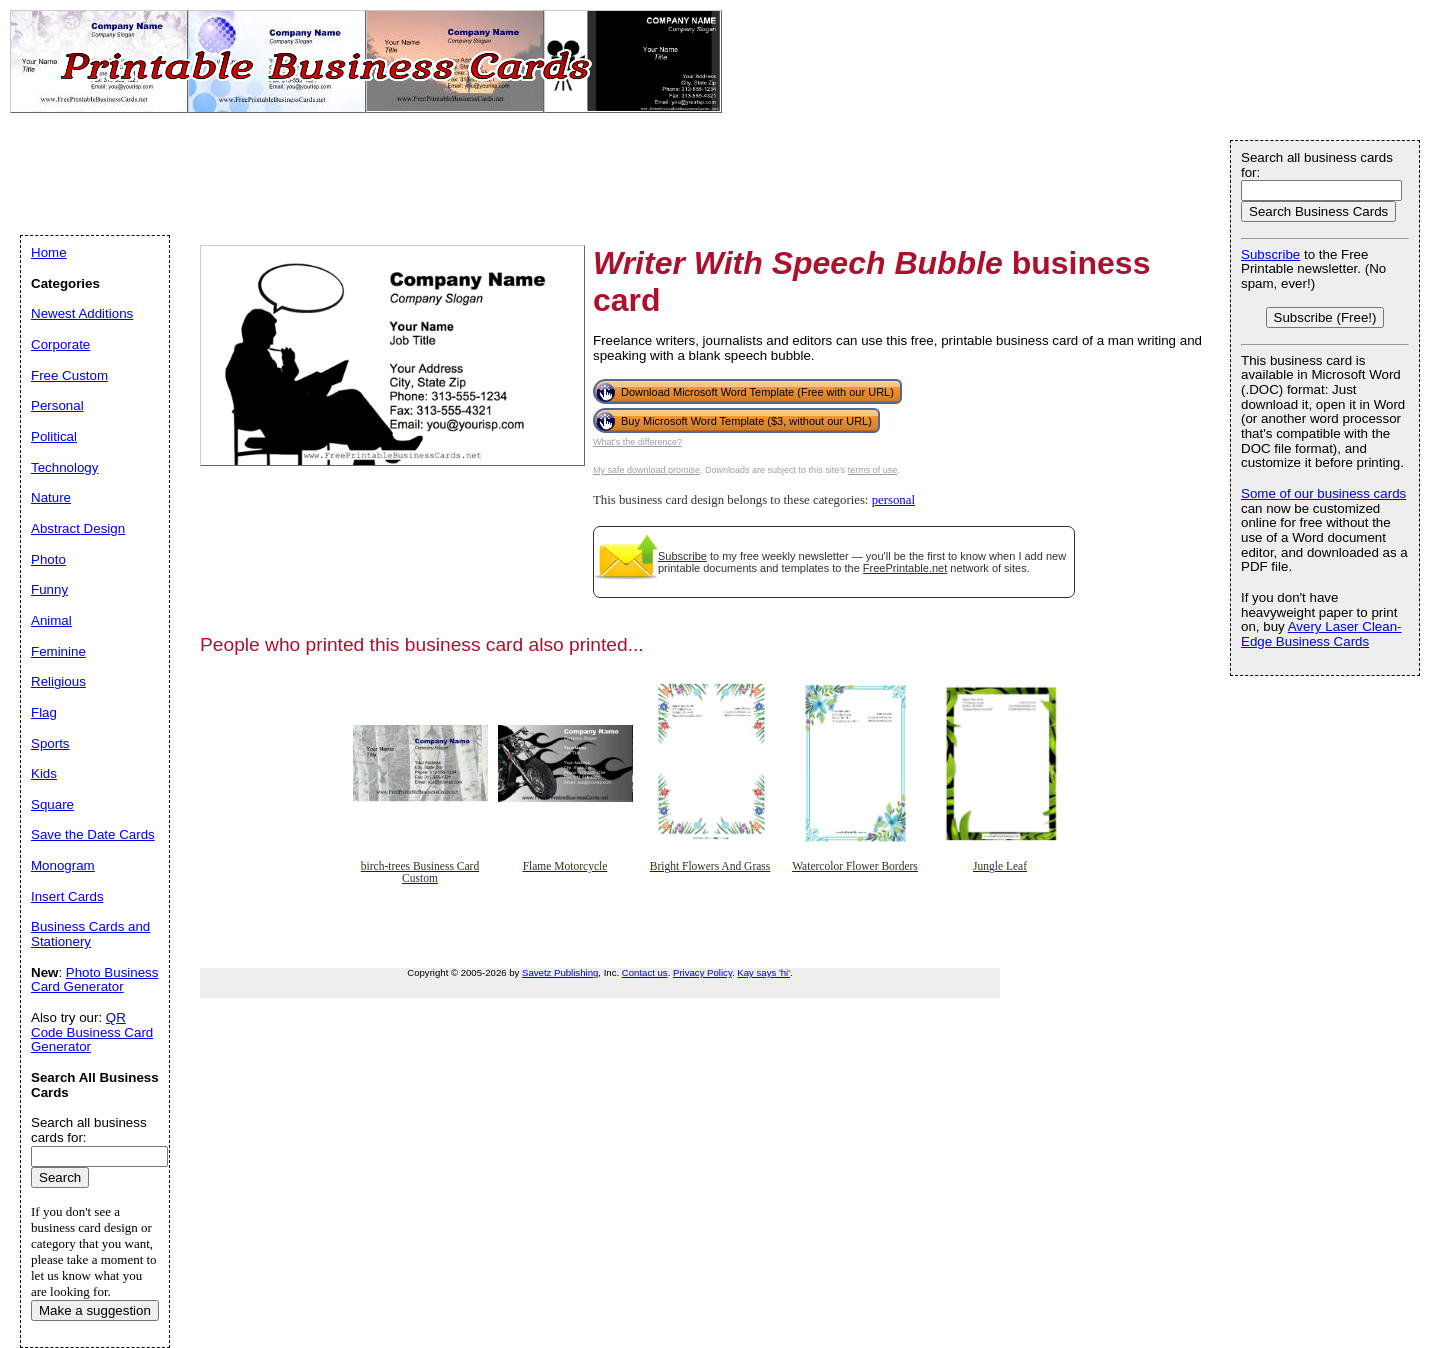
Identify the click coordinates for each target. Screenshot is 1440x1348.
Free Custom (69, 375)
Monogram (63, 865)
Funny (49, 589)
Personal (57, 405)
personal (893, 500)
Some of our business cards (1323, 493)
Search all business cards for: (1317, 165)
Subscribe (682, 556)
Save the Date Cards (93, 834)
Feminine (58, 651)
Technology (64, 467)
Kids (44, 773)
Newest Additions (82, 313)
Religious (58, 681)
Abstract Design (78, 528)
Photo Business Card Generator (94, 980)
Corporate (60, 344)
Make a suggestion (95, 1310)
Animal (51, 620)
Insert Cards (67, 896)
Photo (48, 559)
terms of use (873, 470)
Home (49, 252)
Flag (44, 712)
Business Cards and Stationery (90, 934)
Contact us (645, 972)
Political (54, 436)
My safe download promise (646, 470)
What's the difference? (637, 442)
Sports (50, 743)
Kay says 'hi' (763, 972)
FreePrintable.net (905, 568)
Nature (51, 497)
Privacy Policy (702, 972)
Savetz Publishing (560, 972)
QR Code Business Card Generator (92, 1032)
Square (52, 804)
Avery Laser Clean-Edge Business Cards (1321, 634)
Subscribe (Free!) (1325, 317)
